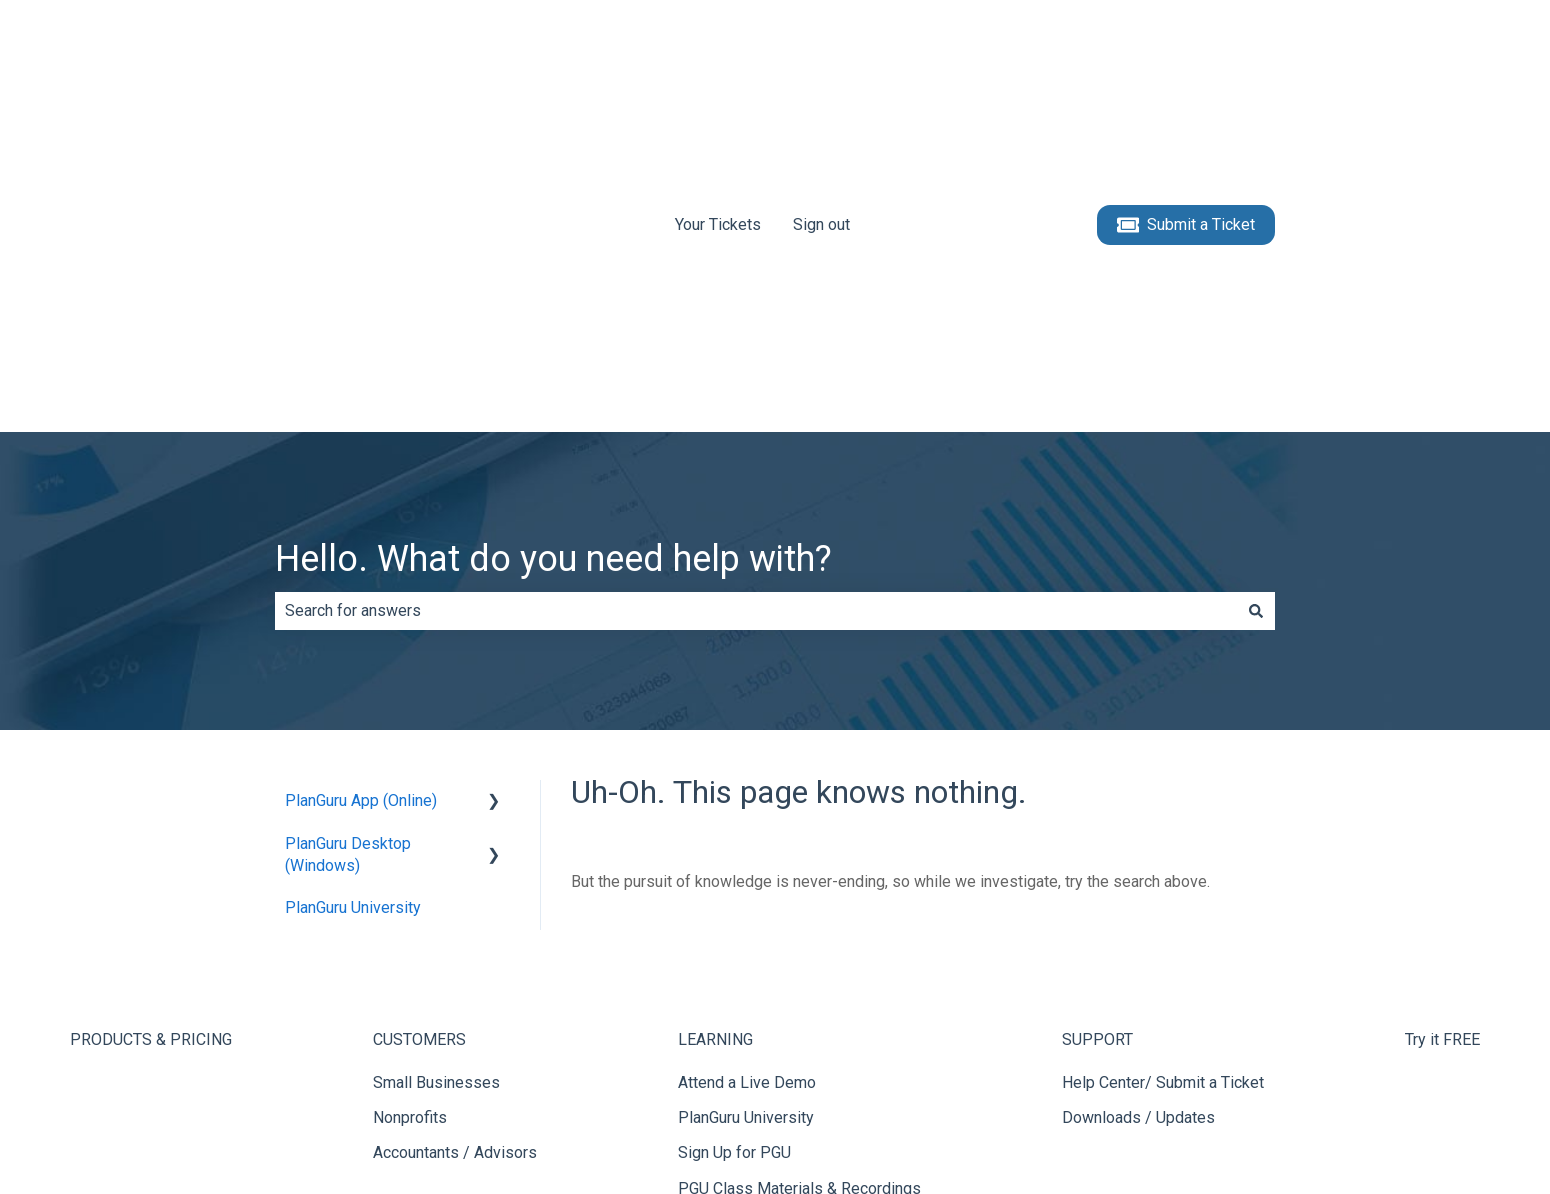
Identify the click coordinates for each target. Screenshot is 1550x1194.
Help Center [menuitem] (719, 947)
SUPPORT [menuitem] (1097, 728)
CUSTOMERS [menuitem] (419, 728)
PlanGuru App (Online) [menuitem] (361, 489)
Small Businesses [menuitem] (436, 771)
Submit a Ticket (1186, 70)
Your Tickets (718, 68)
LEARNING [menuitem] (715, 728)
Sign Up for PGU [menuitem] (734, 841)
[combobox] (756, 300)
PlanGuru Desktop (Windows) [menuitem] (348, 543)
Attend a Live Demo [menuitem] (747, 771)
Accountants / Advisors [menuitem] (455, 841)
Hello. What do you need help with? (553, 248)
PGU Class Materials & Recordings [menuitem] (799, 877)
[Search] (1256, 300)
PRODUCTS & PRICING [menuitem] (151, 728)
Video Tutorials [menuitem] (730, 912)
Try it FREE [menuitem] (1442, 728)
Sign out (821, 68)
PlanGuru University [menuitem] (353, 596)
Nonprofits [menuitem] (410, 806)
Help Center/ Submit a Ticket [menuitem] (1163, 771)
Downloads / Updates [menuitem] (1138, 806)
